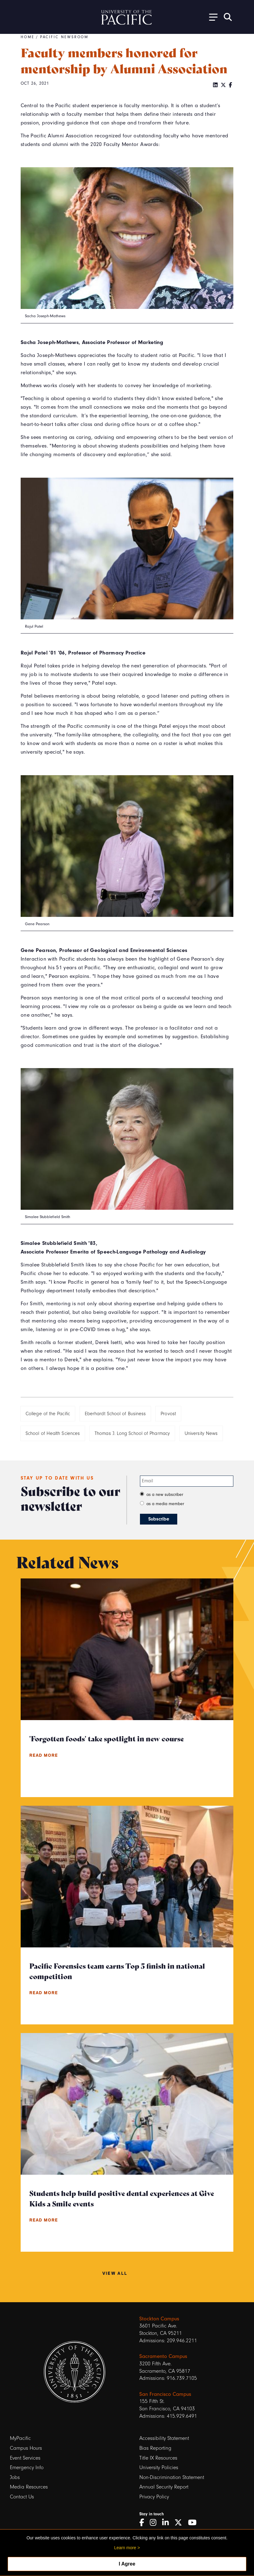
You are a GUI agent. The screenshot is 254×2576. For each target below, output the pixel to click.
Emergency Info (26, 2467)
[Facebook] (230, 85)
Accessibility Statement (164, 2438)
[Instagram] (155, 2523)
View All (115, 2273)
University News (201, 1433)
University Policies (158, 2467)
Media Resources (29, 2487)
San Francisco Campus (165, 2394)
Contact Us (22, 2497)
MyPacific (20, 2438)
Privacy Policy (154, 2497)
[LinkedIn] (215, 85)
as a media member (165, 1503)
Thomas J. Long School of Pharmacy (132, 1433)
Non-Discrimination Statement (171, 2477)
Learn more (125, 2547)
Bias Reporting (155, 2448)
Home (28, 37)
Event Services (25, 2458)
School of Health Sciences (53, 1433)
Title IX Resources (158, 2458)
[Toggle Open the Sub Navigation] (211, 17)
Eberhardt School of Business (115, 1413)
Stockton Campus (159, 2318)
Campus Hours (26, 2448)
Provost (168, 1413)
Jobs (15, 2477)
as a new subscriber (164, 1494)
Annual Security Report (163, 2487)
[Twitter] (223, 85)
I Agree (127, 2563)
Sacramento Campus (163, 2356)
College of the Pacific (48, 1413)
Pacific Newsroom (64, 37)
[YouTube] (194, 2523)
